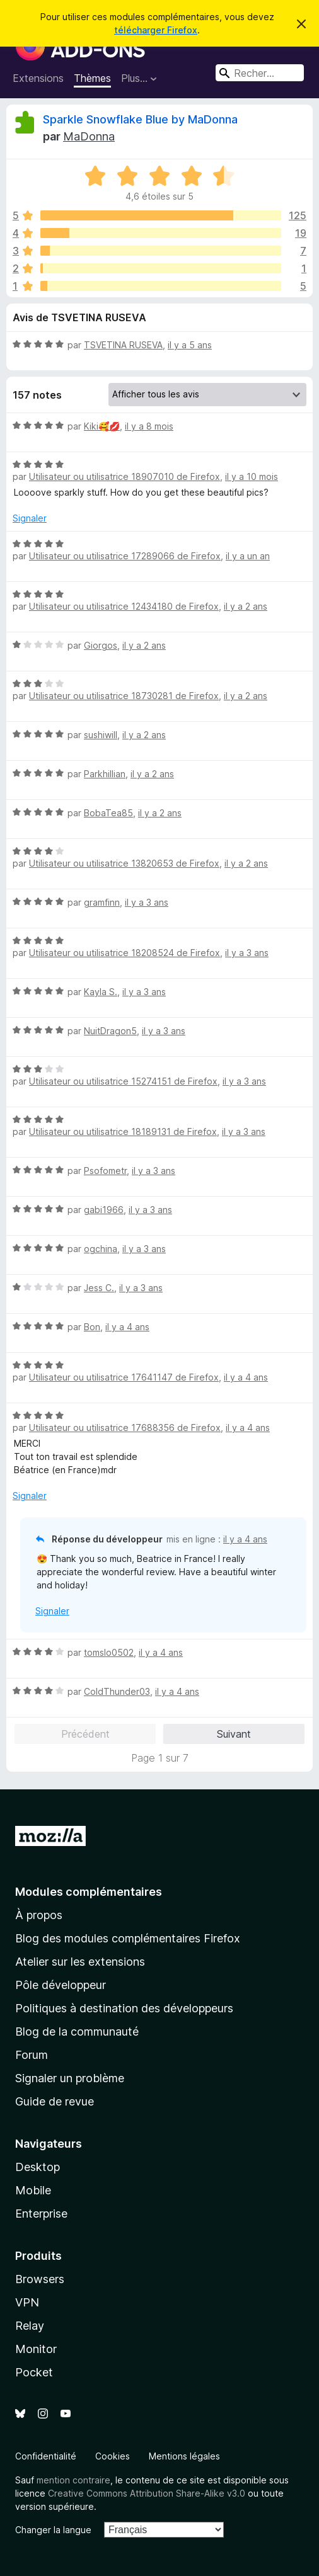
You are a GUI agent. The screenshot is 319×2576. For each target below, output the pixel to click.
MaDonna (89, 136)
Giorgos (100, 645)
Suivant (234, 1734)
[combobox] (260, 72)
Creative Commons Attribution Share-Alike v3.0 (146, 2493)
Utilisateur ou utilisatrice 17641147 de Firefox (124, 1377)
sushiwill (100, 734)
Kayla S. (100, 991)
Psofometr (105, 1170)
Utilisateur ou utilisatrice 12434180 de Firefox (124, 606)
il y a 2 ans (245, 606)
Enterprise (41, 2213)
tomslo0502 (109, 1652)
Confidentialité (45, 2456)
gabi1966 (104, 1209)
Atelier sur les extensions (80, 1961)
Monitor (36, 2349)
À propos (38, 1915)
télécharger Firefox (155, 30)
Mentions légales (184, 2456)
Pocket (34, 2372)
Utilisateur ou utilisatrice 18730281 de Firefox (124, 695)
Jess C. (99, 1287)
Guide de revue (54, 2101)
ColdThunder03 (117, 1691)
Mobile (33, 2190)
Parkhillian (104, 773)
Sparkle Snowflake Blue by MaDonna (140, 119)
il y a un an (248, 555)
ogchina (100, 1248)
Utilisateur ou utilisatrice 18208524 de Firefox (124, 952)
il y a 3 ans (146, 902)
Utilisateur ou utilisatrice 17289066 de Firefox (125, 555)
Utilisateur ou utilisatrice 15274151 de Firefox (123, 1081)
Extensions (38, 78)
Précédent (85, 1734)
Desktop (37, 2167)
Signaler (30, 518)
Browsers (39, 2279)
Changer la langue (53, 2529)
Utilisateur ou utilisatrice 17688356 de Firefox (125, 1427)
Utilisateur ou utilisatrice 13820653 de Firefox (124, 863)
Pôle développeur (60, 1985)
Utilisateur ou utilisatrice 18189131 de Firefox (123, 1131)
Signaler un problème (69, 2078)
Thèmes (92, 78)
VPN (27, 2302)
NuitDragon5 (110, 1030)
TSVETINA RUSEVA (123, 344)
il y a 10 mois (251, 476)
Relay (29, 2325)
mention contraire (73, 2480)
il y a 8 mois (149, 426)
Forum (31, 2054)
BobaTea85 (108, 812)
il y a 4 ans (127, 1326)
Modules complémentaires (88, 1891)
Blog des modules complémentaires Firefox (127, 1938)
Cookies (112, 2456)
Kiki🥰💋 (102, 426)
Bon (92, 1326)
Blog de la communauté (77, 2031)
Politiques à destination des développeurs (124, 2008)
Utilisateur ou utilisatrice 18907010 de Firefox (124, 476)
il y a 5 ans (190, 344)
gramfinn (102, 902)
